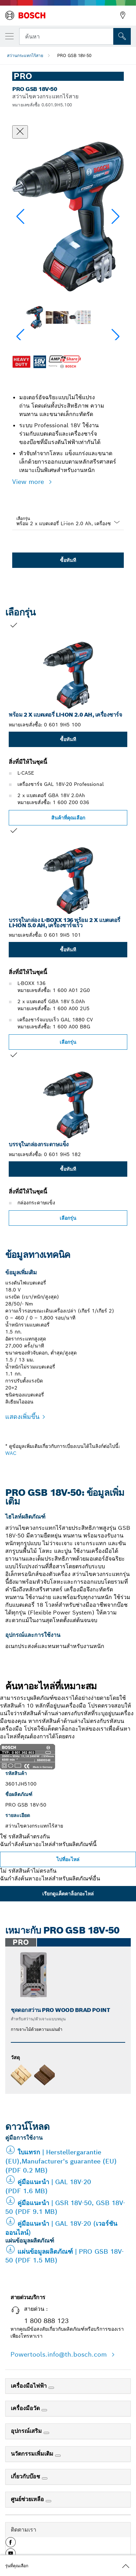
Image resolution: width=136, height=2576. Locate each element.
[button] (115, 216)
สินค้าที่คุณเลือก (68, 818)
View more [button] (29, 482)
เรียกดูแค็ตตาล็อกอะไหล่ (68, 1894)
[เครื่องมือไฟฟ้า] (51, 2388)
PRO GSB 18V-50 (74, 55)
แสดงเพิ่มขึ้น (22, 1417)
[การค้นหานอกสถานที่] (122, 36)
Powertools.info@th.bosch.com (59, 2354)
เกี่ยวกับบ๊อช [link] (26, 2476)
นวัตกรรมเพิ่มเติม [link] (33, 2453)
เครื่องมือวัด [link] (26, 2408)
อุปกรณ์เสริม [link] (27, 2431)
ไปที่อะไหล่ (68, 1859)
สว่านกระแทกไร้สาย (25, 55)
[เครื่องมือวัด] (44, 2410)
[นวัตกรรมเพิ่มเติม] (58, 2456)
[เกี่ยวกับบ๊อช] (44, 2478)
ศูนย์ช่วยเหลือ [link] (28, 2499)
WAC (10, 1453)
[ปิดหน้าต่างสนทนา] (20, 132)
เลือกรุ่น (23, 518)
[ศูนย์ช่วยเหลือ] (48, 2501)
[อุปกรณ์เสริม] (46, 2433)
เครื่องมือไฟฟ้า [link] (29, 2386)
